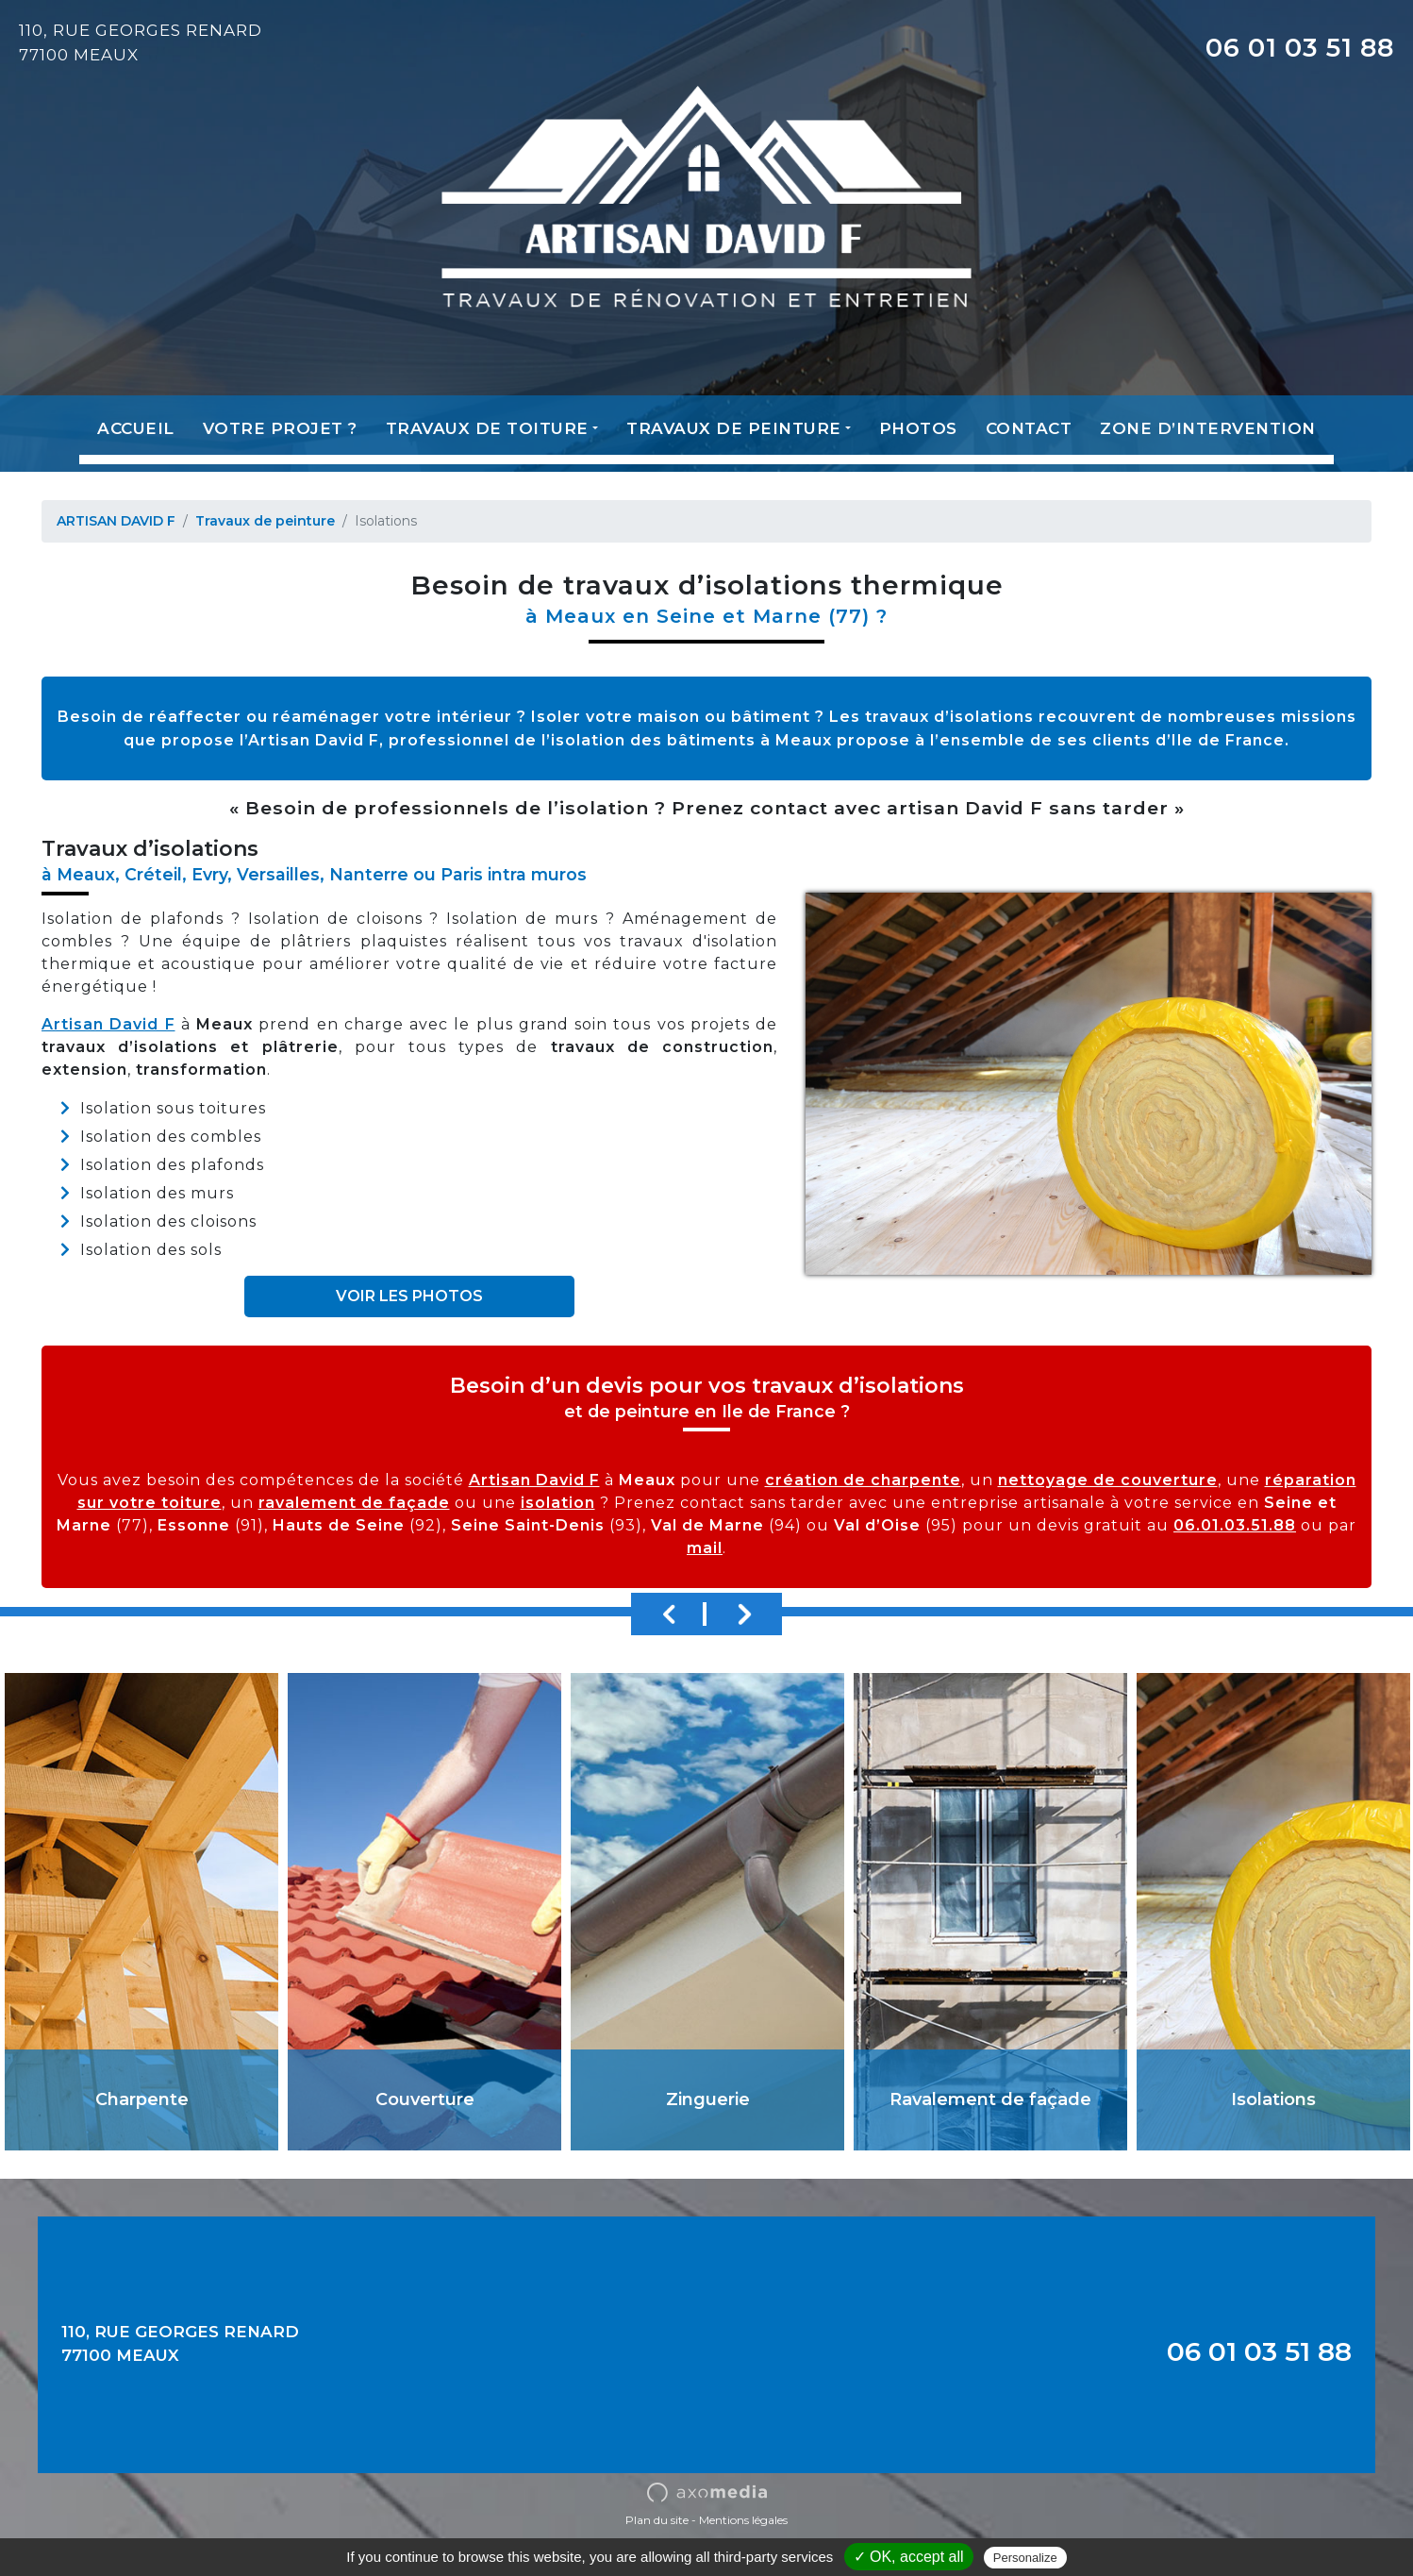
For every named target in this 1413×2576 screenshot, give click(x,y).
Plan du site (657, 2520)
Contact (1029, 428)
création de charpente (863, 1480)
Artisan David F (108, 1024)
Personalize (1025, 2558)
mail (705, 1548)
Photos (918, 428)
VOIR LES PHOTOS (409, 1296)
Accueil (136, 428)
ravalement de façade (354, 1503)
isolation (558, 1503)
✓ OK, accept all (909, 2557)
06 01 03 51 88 (1299, 47)
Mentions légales (743, 2520)
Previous (668, 1614)
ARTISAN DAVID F (116, 520)
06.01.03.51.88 (1234, 1525)
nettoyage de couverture (1108, 1480)
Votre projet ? (280, 428)
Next (744, 1614)
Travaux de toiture (487, 428)
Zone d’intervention (1208, 428)
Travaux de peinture (733, 428)
